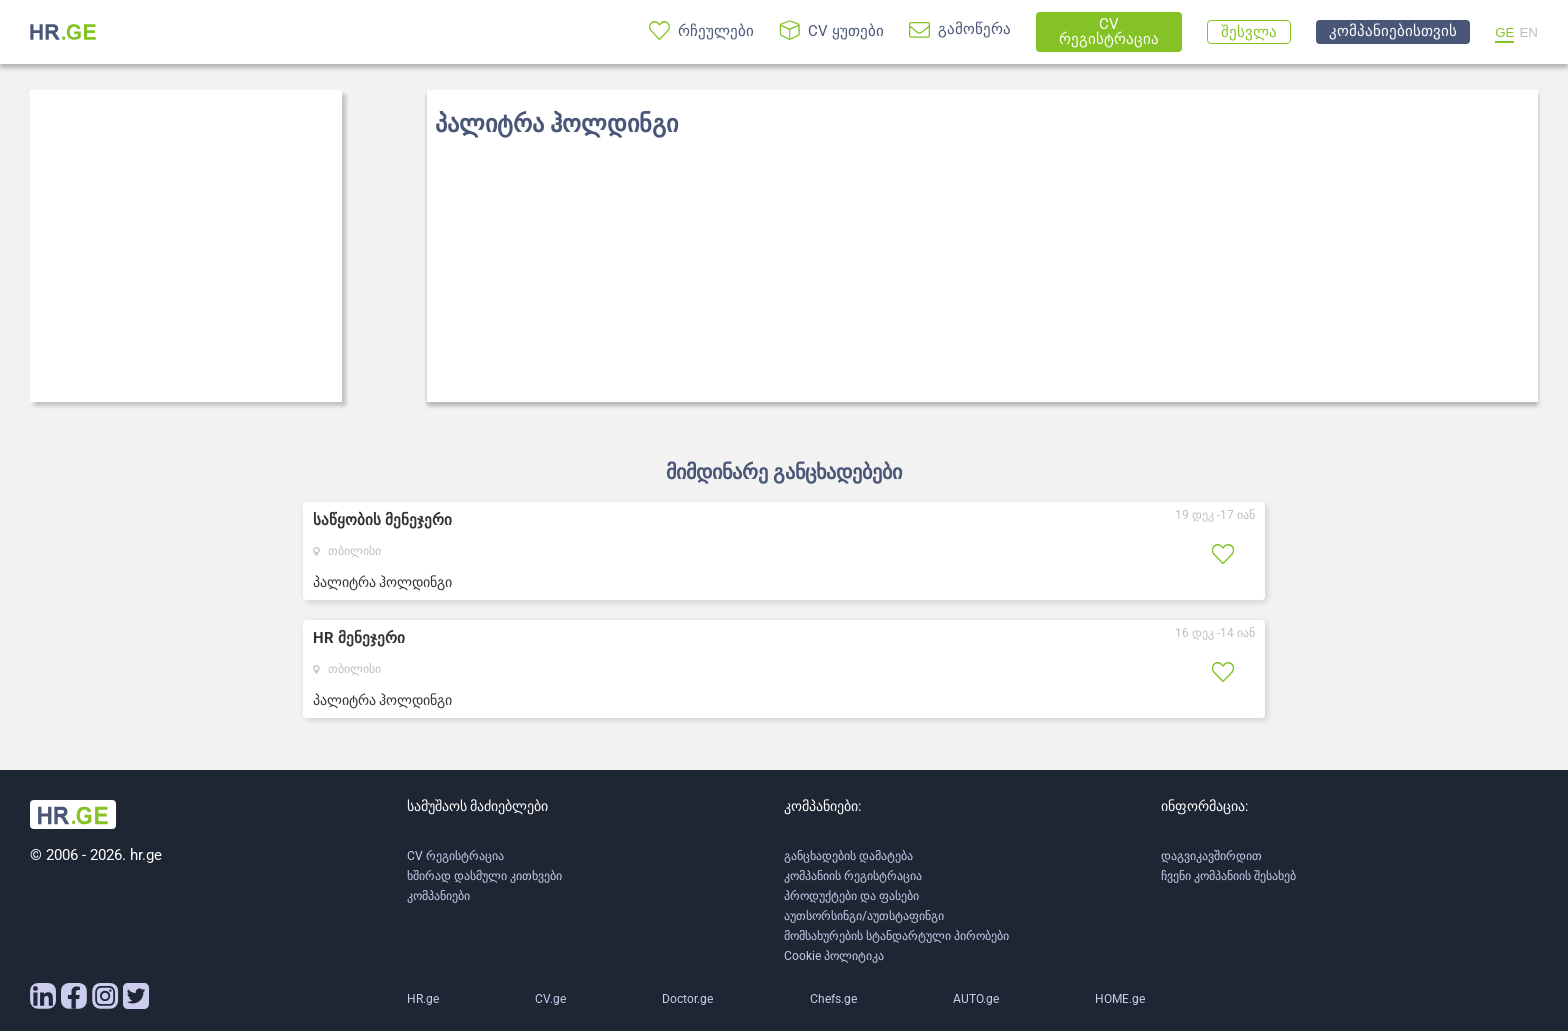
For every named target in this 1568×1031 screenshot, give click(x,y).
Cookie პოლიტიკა (834, 956)
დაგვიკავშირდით (1211, 856)
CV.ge (550, 999)
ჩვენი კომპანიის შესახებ (1228, 876)
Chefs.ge (833, 999)
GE (1504, 32)
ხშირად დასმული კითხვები (484, 876)
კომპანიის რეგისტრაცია (853, 876)
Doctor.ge (687, 999)
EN (1528, 32)
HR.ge (423, 999)
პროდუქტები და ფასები (851, 896)
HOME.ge (1120, 999)
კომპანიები (438, 896)
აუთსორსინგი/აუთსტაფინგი (864, 916)
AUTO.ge (976, 999)
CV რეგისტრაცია (455, 856)
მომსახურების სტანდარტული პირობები (896, 936)
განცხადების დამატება (848, 856)
